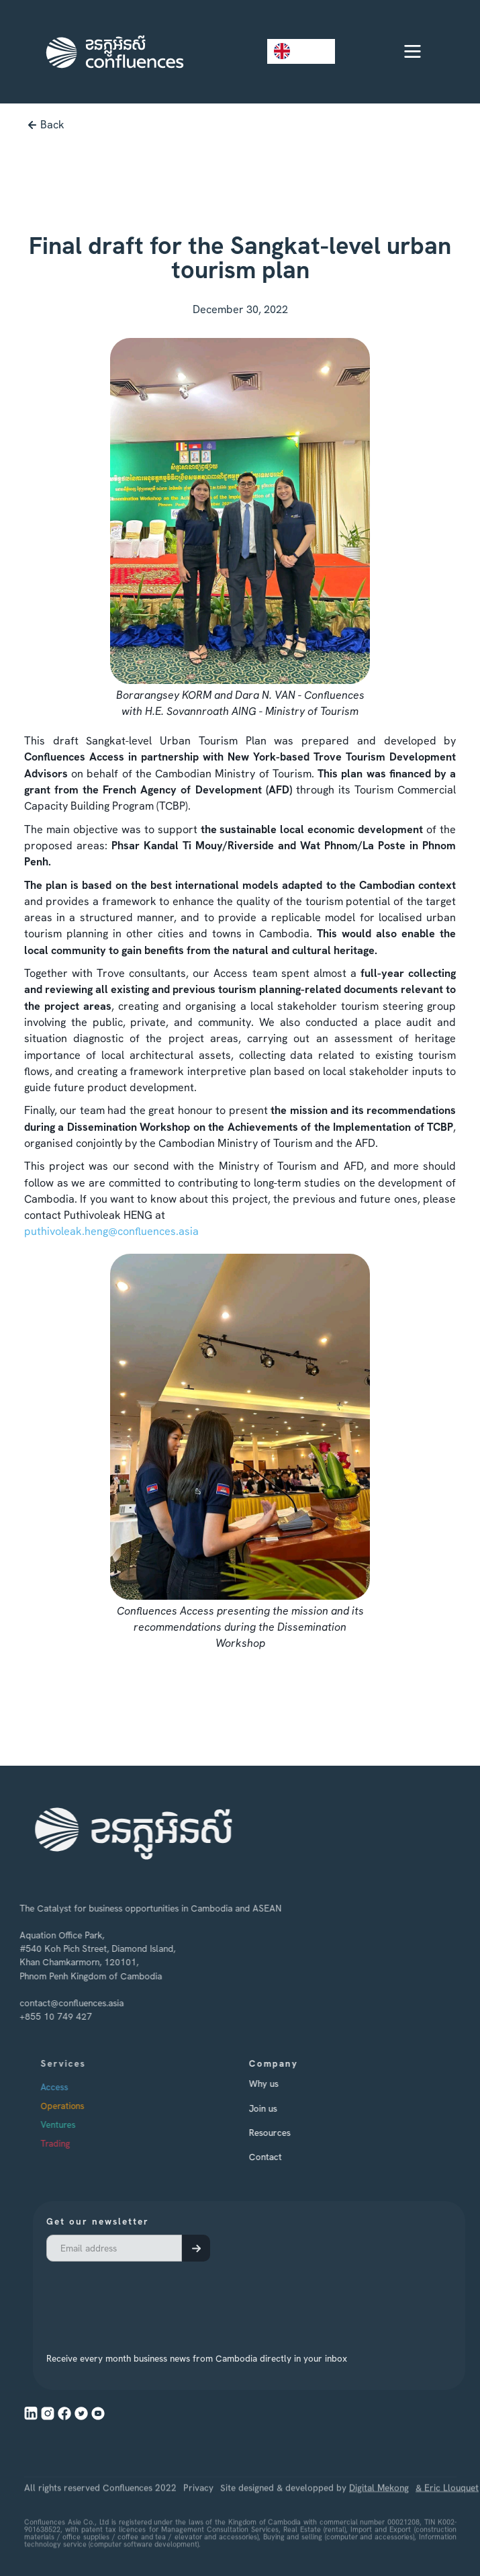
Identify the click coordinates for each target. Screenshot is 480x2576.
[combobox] (301, 51)
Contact (279, 2157)
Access (75, 2087)
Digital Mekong (379, 2518)
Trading (76, 2143)
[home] (111, 51)
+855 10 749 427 (47, 2016)
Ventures (79, 2125)
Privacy (198, 2518)
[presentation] (162, 2298)
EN (291, 51)
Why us (278, 2083)
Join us (277, 2108)
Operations (83, 2106)
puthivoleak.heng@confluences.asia (111, 1231)
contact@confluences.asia (63, 2002)
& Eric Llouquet (447, 2518)
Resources (284, 2133)
